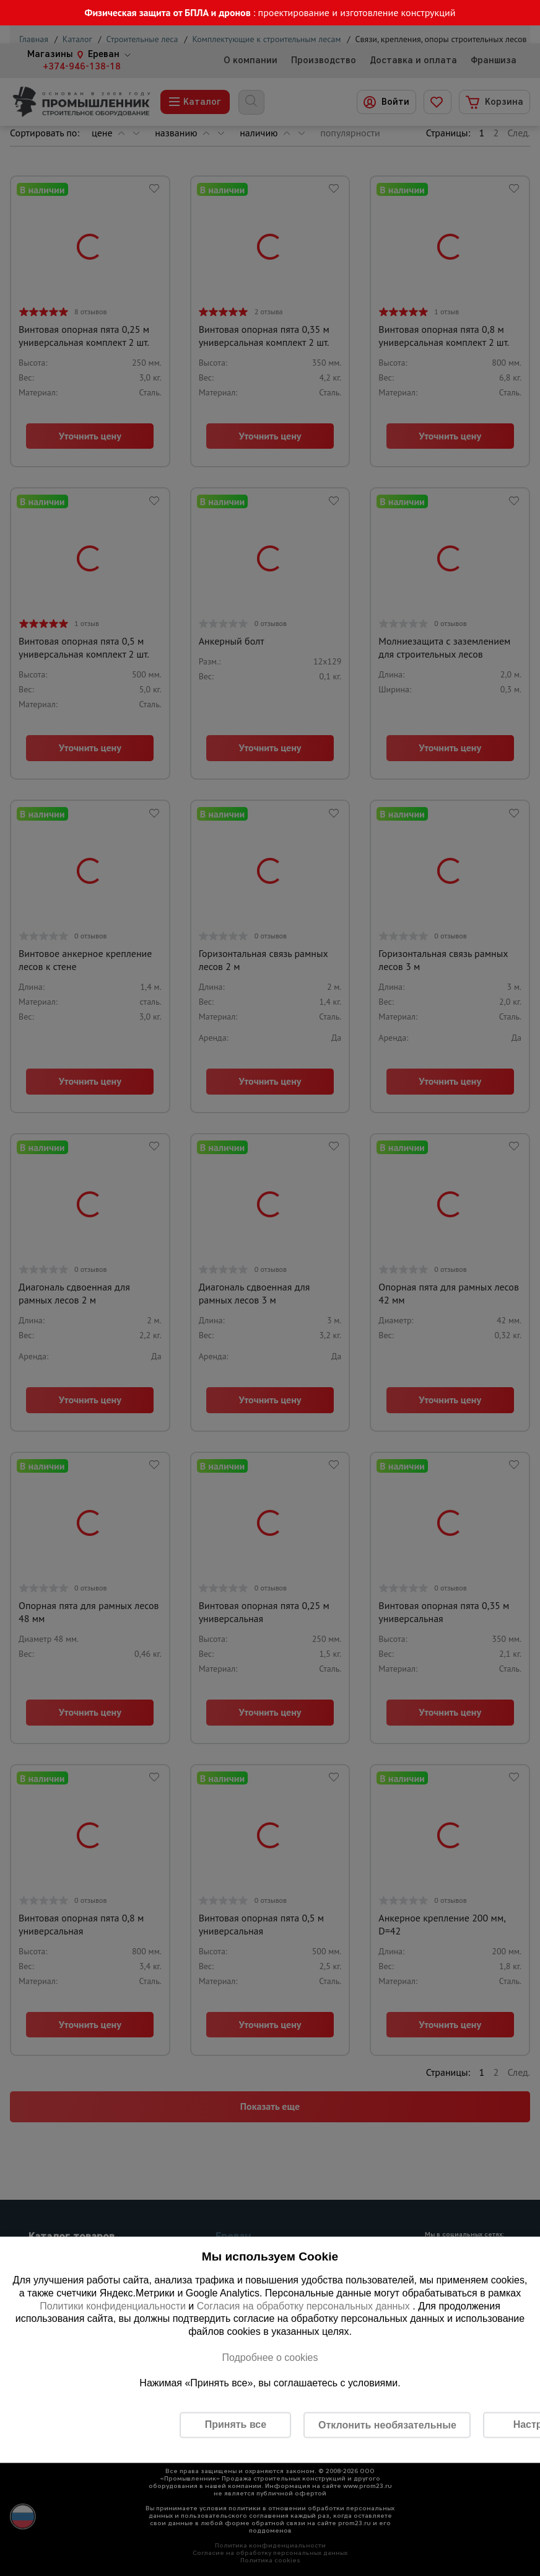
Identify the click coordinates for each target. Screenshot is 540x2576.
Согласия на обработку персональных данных (305, 2305)
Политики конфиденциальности (113, 2305)
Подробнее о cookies (270, 2357)
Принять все (235, 2424)
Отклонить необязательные (387, 2424)
